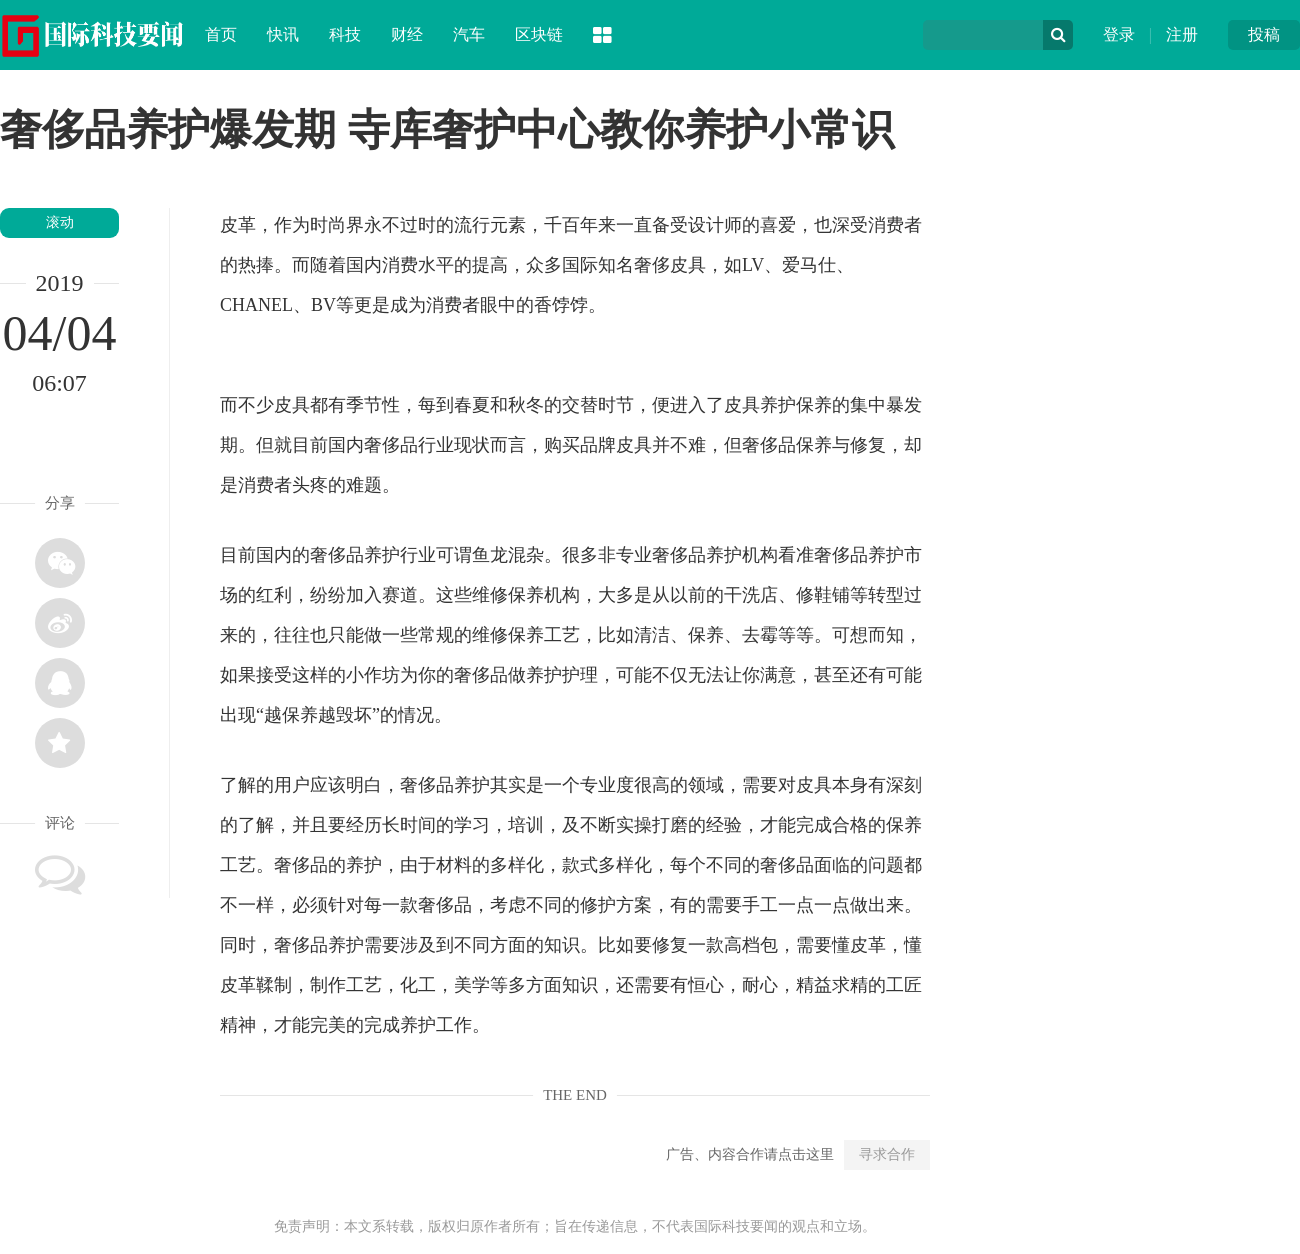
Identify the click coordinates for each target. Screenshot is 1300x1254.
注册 (1182, 34)
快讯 (283, 34)
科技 (345, 34)
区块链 (539, 34)
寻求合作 (887, 1154)
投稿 (1264, 34)
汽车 (469, 34)
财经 (407, 34)
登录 (1119, 34)
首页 (221, 34)
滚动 (60, 222)
